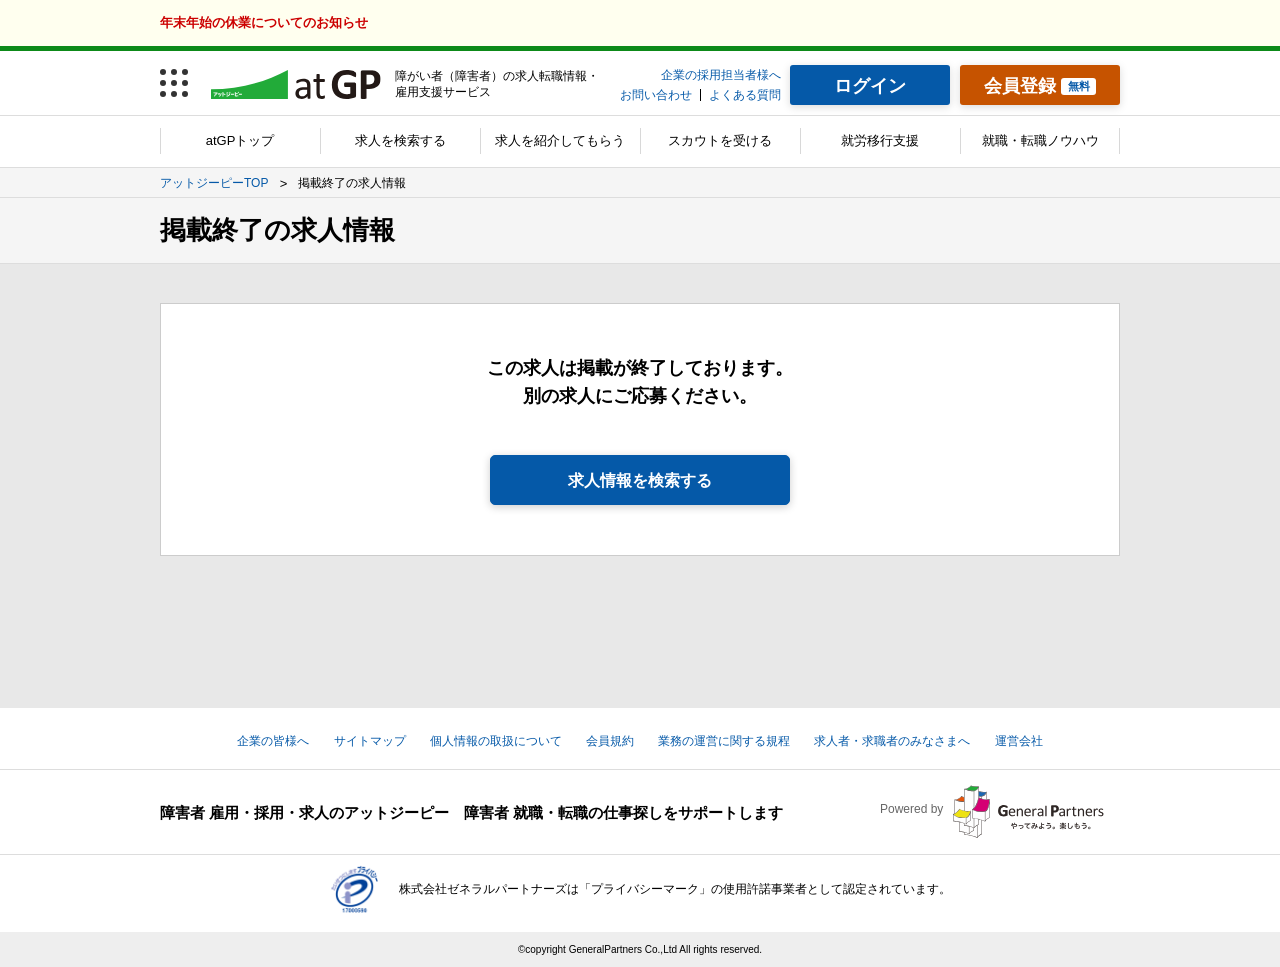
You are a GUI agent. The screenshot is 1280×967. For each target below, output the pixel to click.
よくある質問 (745, 95)
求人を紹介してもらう (560, 140)
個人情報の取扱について (496, 741)
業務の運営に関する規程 (724, 741)
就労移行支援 (880, 140)
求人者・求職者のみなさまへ (892, 741)
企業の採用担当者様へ (721, 75)
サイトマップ (370, 741)
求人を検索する (400, 140)
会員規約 (610, 741)
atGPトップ (240, 140)
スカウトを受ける (720, 140)
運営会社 (1019, 741)
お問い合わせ (656, 95)
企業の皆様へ (273, 741)
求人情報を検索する (640, 480)
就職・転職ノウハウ (1040, 140)
